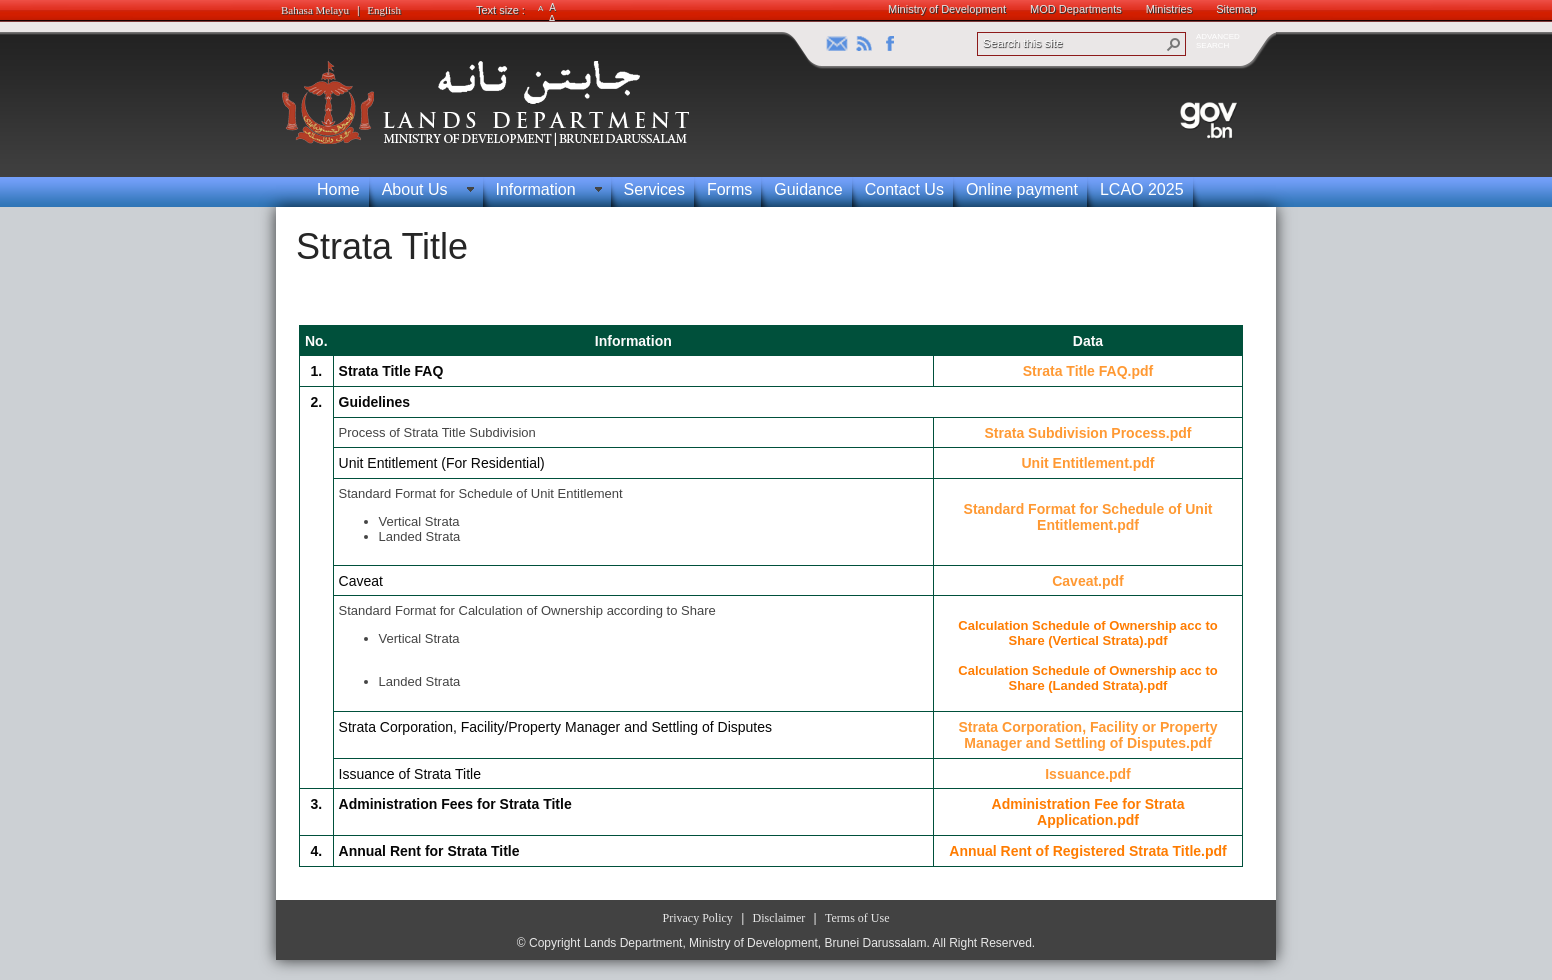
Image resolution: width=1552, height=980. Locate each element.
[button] (1174, 44)
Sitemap (1236, 9)
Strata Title (382, 246)
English (384, 10)
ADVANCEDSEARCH (1218, 41)
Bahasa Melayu (315, 10)
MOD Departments (1076, 9)
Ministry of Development (947, 9)
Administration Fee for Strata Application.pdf (1088, 812)
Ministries (1169, 9)
